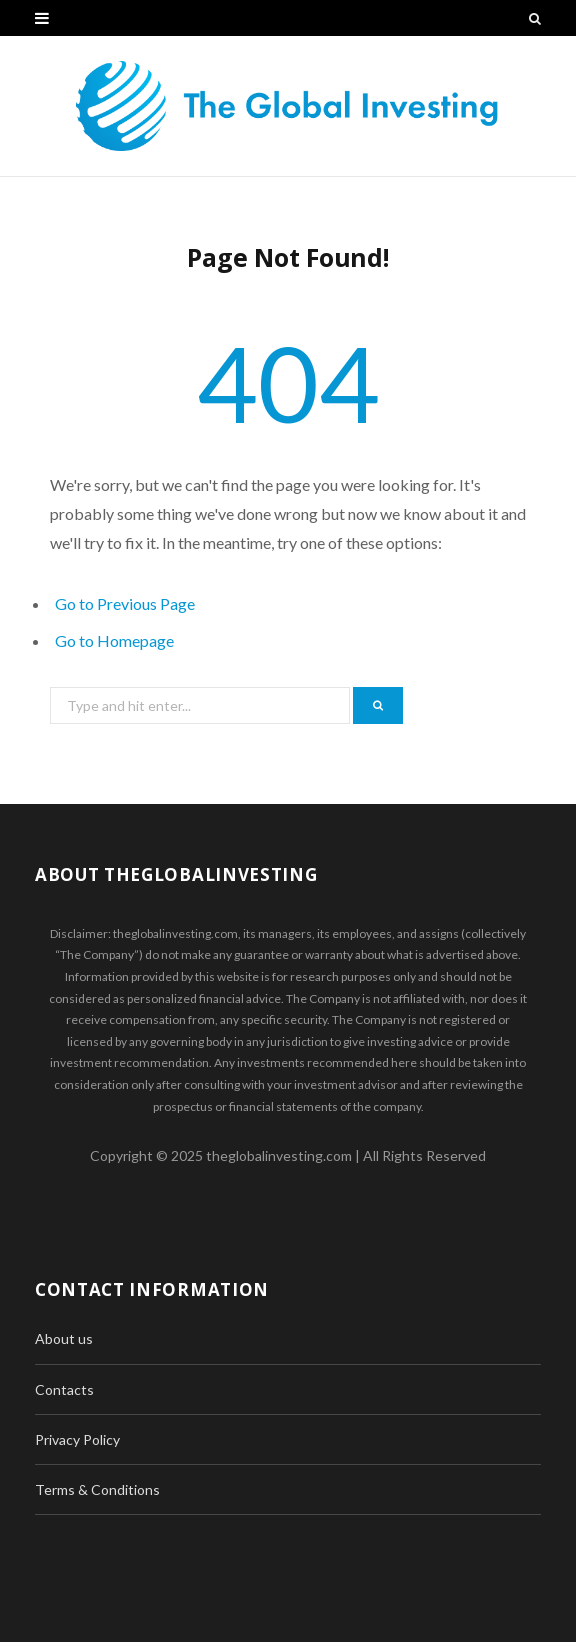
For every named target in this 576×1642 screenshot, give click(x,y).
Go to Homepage (114, 640)
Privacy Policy (77, 1439)
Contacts (64, 1389)
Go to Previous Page (125, 603)
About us (64, 1338)
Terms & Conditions (97, 1489)
